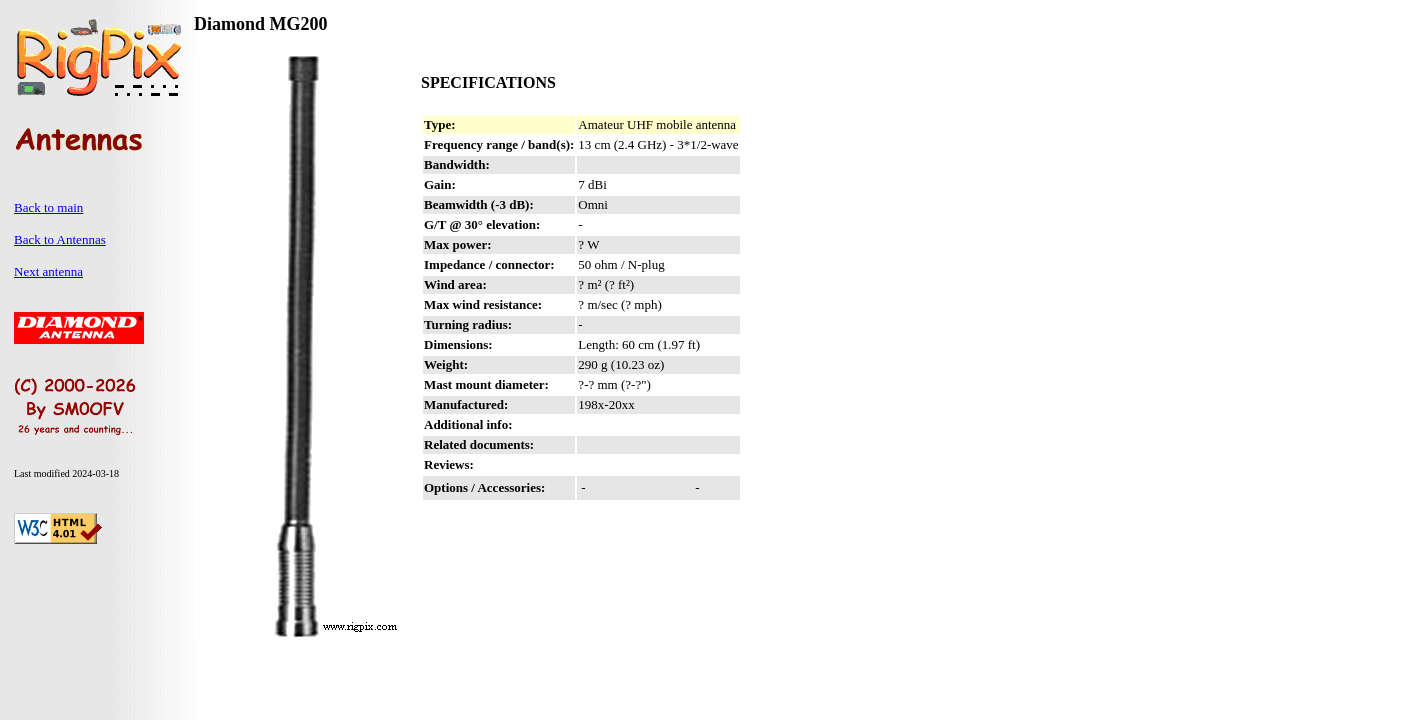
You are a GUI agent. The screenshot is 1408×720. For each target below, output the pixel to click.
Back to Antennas (60, 239)
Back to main (48, 207)
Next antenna (48, 271)
